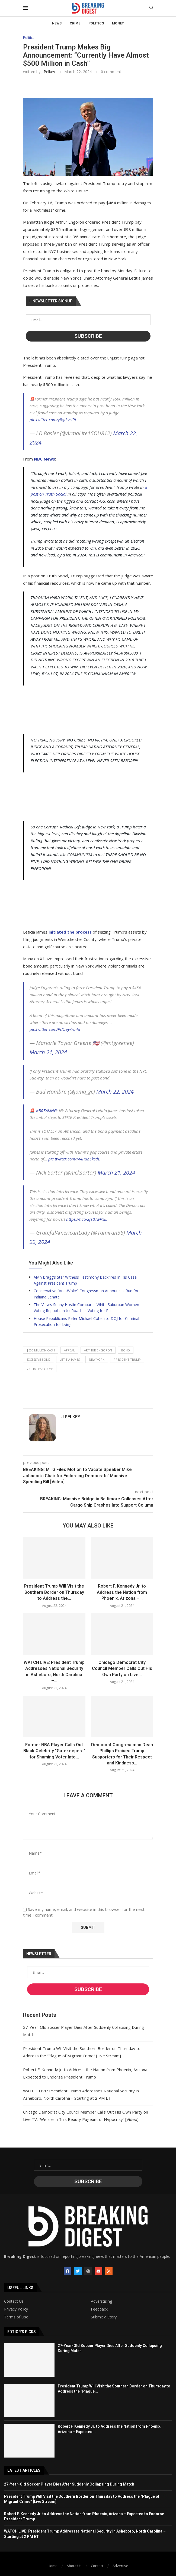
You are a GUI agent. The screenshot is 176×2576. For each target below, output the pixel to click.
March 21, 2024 (48, 1052)
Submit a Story (104, 2317)
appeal (69, 1350)
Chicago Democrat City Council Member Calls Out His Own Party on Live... (122, 1668)
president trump (127, 1359)
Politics (96, 23)
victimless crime (40, 1369)
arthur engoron (98, 1350)
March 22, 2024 (115, 1091)
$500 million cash (41, 1350)
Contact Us (14, 2301)
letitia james (70, 1359)
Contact (97, 2565)
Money (118, 23)
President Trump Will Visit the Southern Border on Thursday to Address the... (54, 1592)
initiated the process (70, 932)
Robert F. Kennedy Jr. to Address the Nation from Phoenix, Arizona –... (122, 1592)
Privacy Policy (16, 2309)
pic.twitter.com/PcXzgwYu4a (55, 1029)
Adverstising (101, 2301)
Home (52, 2565)
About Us (74, 2565)
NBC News (44, 459)
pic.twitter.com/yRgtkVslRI (53, 419)
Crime (75, 23)
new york (96, 1359)
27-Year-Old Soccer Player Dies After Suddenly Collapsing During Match (69, 2484)
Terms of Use (16, 2317)
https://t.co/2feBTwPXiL (86, 1219)
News (57, 23)
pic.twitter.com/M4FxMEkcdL (74, 1159)
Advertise (120, 2565)
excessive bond (38, 1359)
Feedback (99, 2309)
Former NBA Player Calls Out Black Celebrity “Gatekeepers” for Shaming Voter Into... (54, 1751)
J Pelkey (48, 71)
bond (125, 1350)
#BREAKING (46, 1110)
